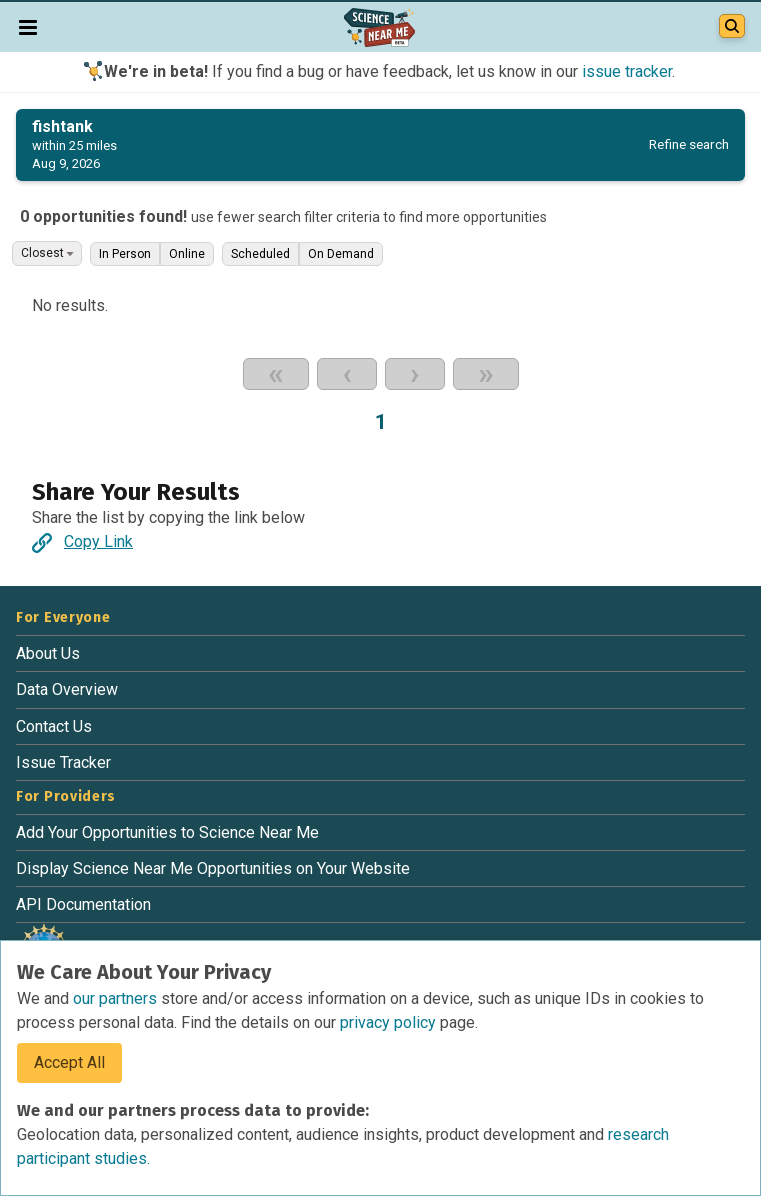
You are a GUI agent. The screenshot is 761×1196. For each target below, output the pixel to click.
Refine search (689, 144)
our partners (117, 998)
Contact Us (54, 726)
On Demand (341, 254)
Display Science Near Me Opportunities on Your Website (213, 868)
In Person (125, 254)
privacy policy (390, 1022)
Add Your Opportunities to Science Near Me (167, 832)
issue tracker (627, 71)
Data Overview (67, 689)
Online (187, 254)
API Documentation (83, 904)
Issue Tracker (63, 762)
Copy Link (82, 541)
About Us (48, 653)
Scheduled (260, 254)
